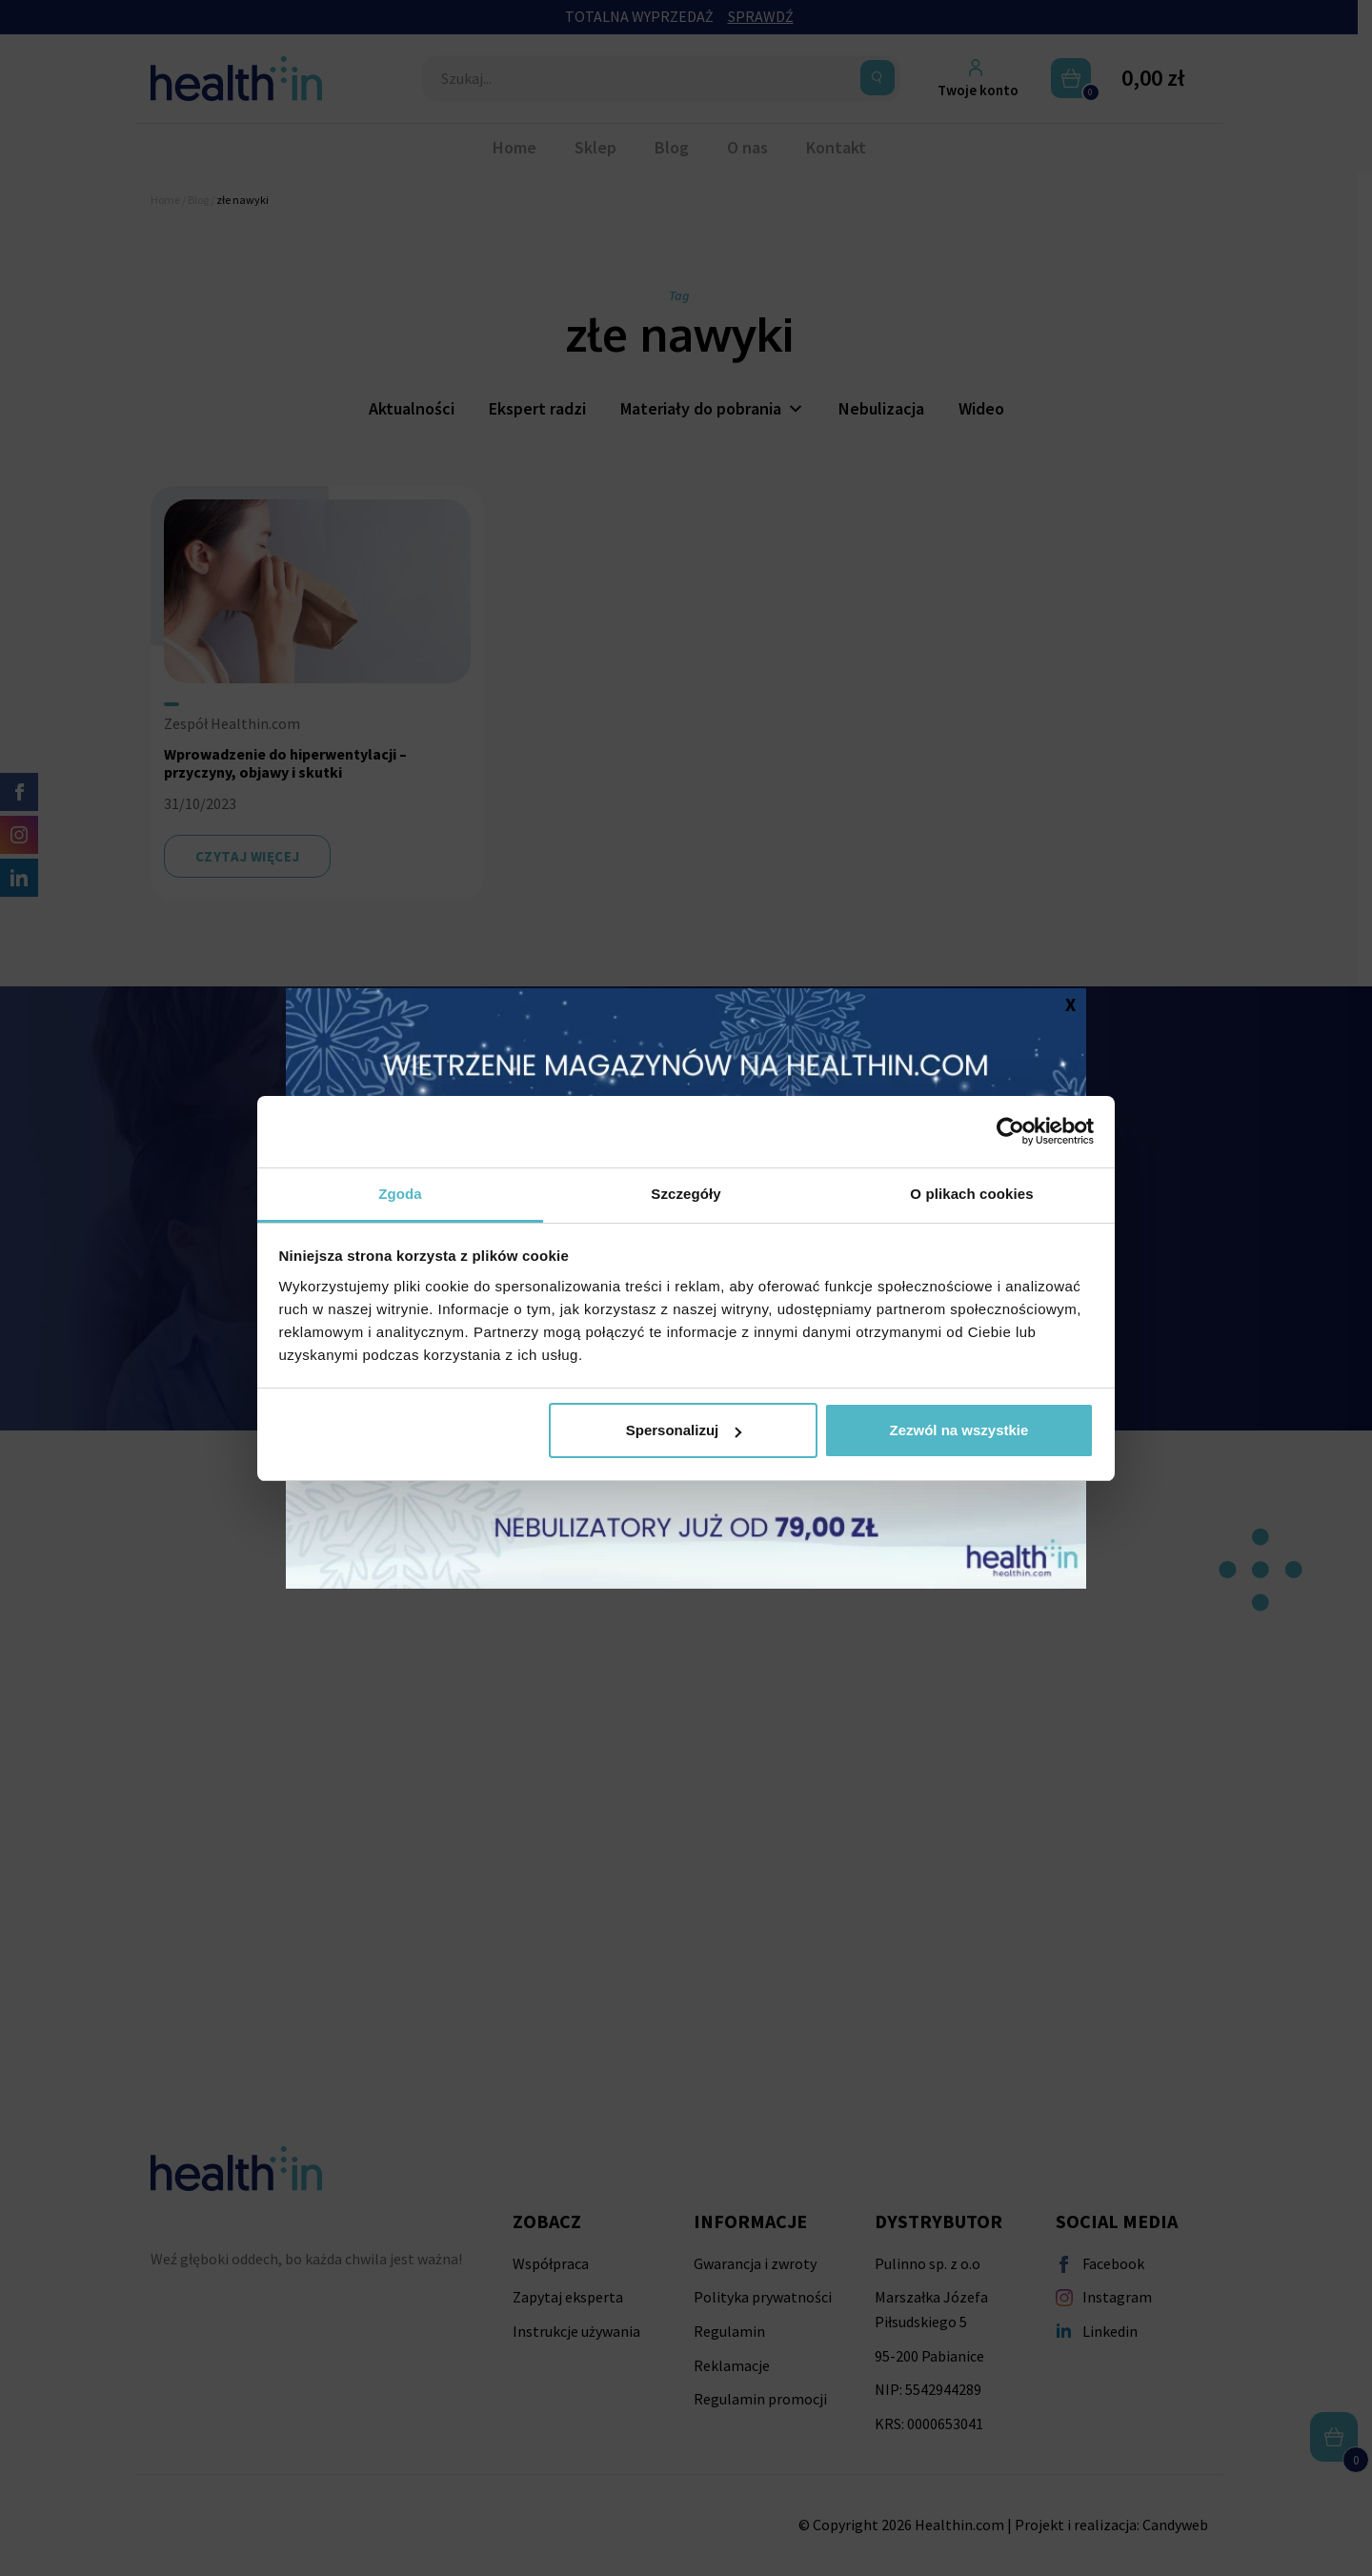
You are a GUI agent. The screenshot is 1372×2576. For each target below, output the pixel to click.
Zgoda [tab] (400, 1194)
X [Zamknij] (1070, 1003)
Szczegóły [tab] (685, 1194)
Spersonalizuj (684, 1430)
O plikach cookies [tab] (971, 1194)
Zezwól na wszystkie (958, 1430)
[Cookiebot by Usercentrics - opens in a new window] (1010, 1131)
